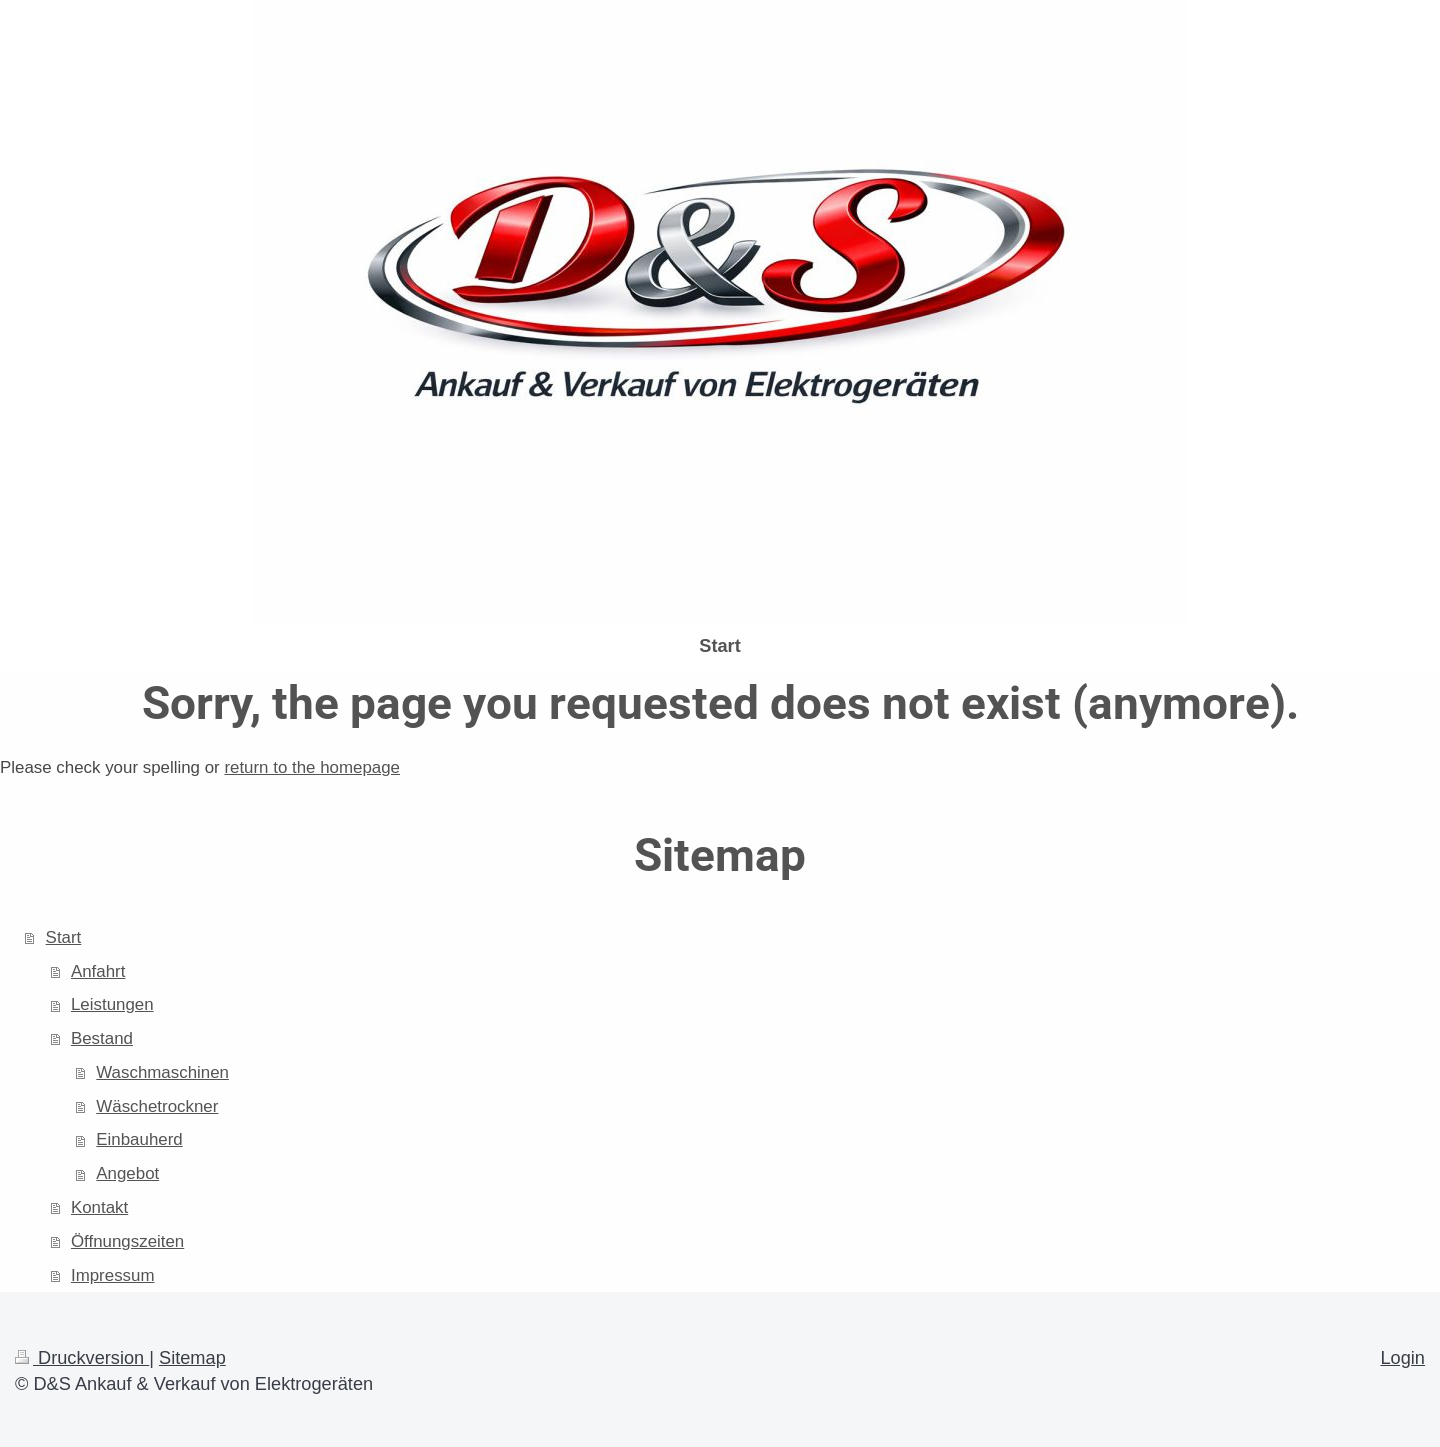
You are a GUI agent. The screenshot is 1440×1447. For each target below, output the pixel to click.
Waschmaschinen (162, 1072)
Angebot (127, 1173)
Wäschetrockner (157, 1106)
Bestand (102, 1038)
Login (1402, 1358)
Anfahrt (98, 971)
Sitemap (192, 1358)
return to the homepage (312, 767)
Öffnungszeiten (127, 1241)
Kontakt (99, 1207)
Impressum (113, 1275)
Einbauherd (139, 1139)
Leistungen (112, 1004)
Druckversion (82, 1358)
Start (64, 937)
